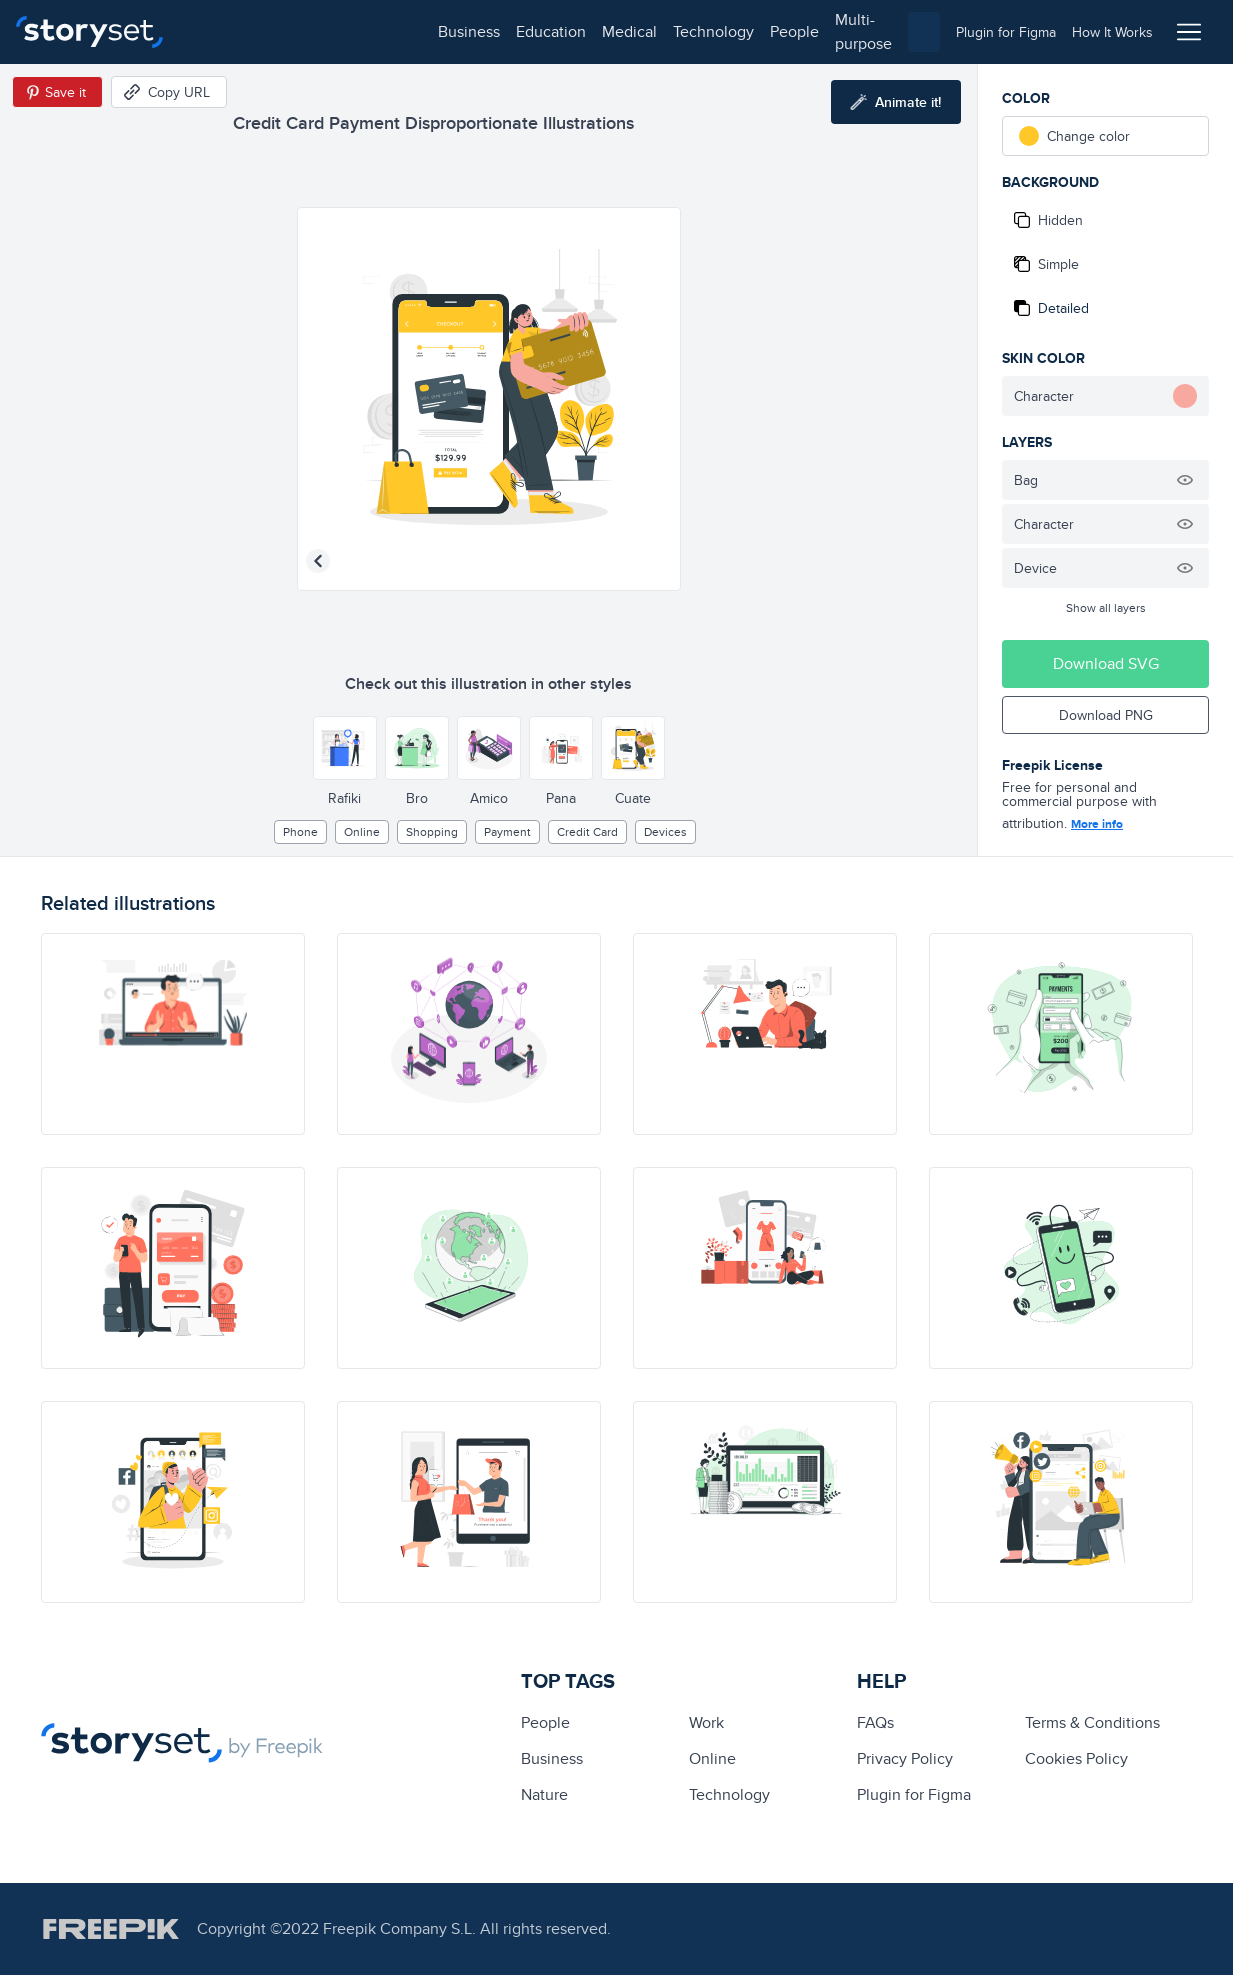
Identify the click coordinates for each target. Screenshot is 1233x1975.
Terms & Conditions (1092, 1722)
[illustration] (173, 1034)
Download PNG (1106, 715)
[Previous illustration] (318, 561)
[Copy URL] (169, 92)
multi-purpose (640, 31)
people (551, 31)
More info (1097, 824)
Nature (544, 1794)
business (226, 31)
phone (300, 831)
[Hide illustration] (1185, 480)
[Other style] (345, 748)
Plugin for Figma (914, 1794)
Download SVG (1106, 663)
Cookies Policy (1076, 1758)
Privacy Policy (905, 1758)
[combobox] (822, 32)
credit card (587, 831)
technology (470, 31)
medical (386, 31)
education (308, 31)
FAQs (875, 1722)
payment (507, 831)
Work (706, 1722)
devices (665, 831)
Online (362, 831)
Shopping (432, 831)
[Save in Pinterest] (57, 92)
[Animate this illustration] (896, 102)
